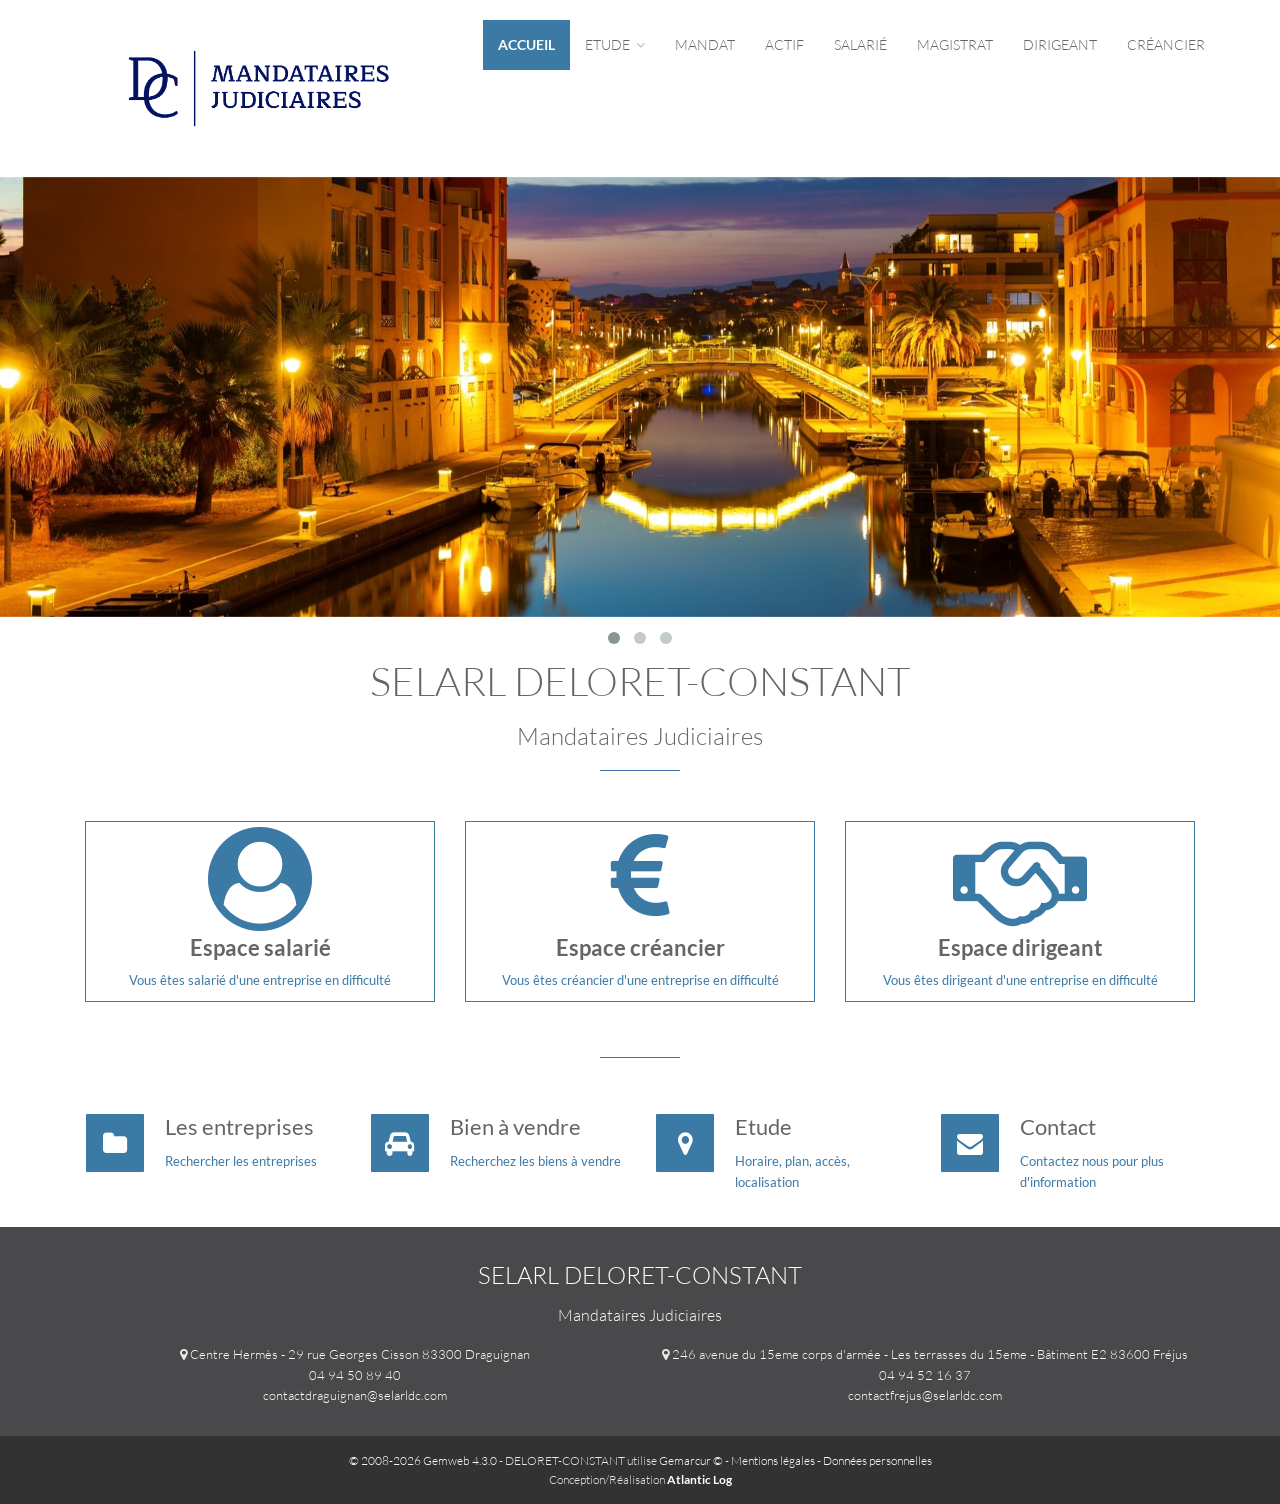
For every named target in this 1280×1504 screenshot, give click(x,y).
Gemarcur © (691, 1460)
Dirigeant (1060, 44)
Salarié (860, 44)
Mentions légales (773, 1460)
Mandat (705, 44)
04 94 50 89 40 (355, 1375)
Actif (784, 44)
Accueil (526, 44)
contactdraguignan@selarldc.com (355, 1395)
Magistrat (955, 44)
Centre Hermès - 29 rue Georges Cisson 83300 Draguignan (360, 1354)
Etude (615, 44)
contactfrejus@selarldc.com (925, 1395)
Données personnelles (877, 1460)
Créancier (1166, 44)
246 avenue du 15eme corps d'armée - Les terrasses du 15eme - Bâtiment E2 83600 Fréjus (930, 1354)
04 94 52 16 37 (925, 1375)
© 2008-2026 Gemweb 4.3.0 (423, 1460)
